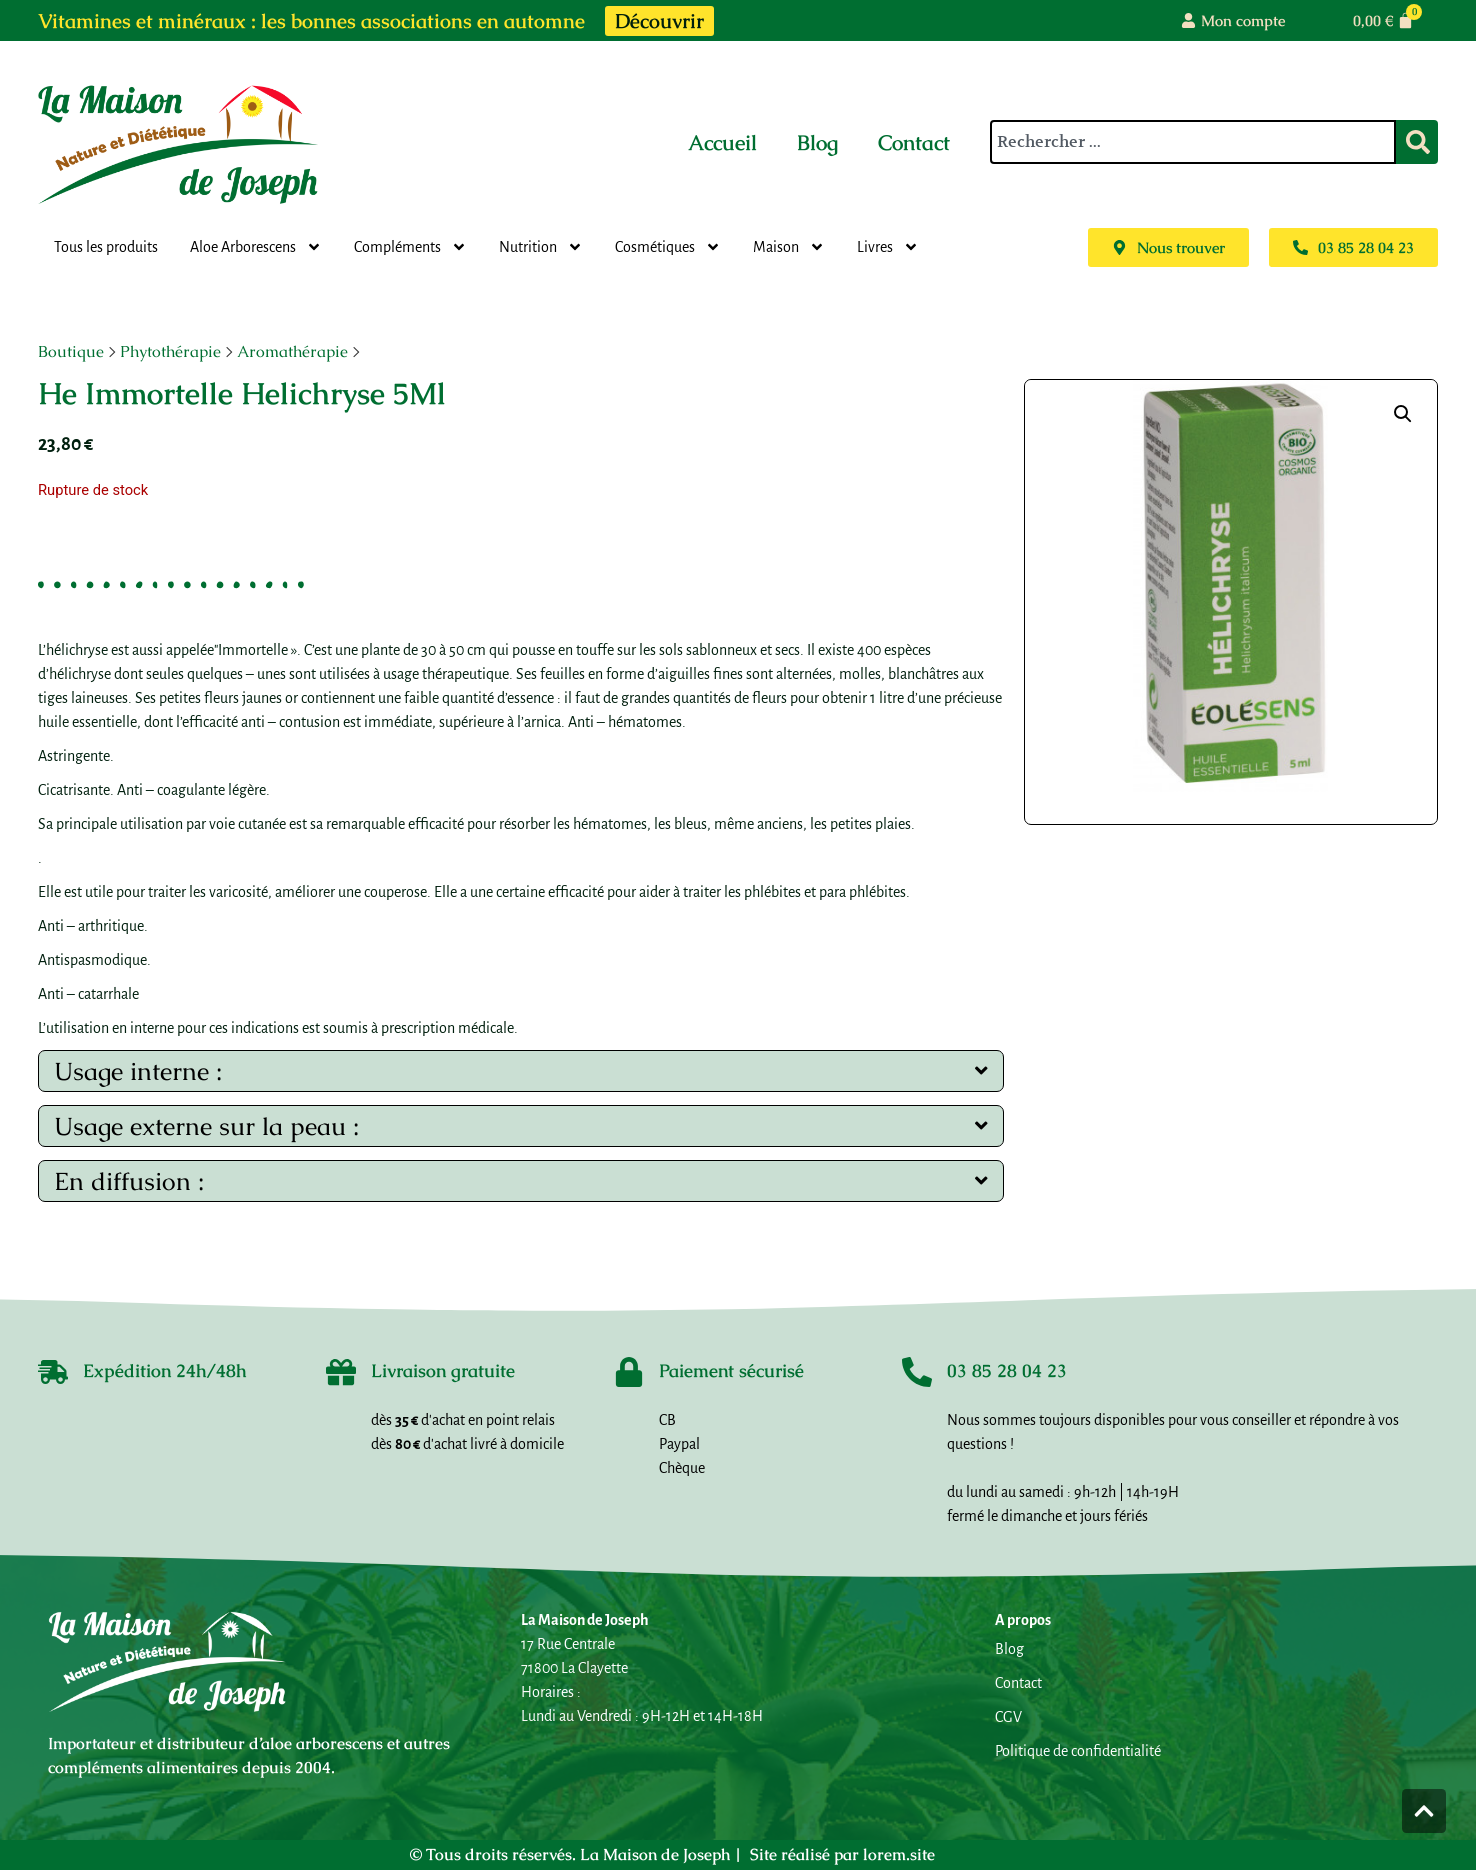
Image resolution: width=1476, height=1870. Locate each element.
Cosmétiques (668, 247)
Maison (789, 247)
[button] (1403, 414)
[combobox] (1193, 142)
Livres (888, 247)
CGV (1008, 1717)
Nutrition (541, 247)
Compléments (410, 247)
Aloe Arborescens (256, 247)
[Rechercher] (1417, 142)
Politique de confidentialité (1078, 1751)
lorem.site (899, 1854)
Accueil (722, 142)
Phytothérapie (170, 351)
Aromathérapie (292, 351)
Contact (914, 142)
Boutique (71, 351)
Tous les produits (106, 247)
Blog (817, 142)
